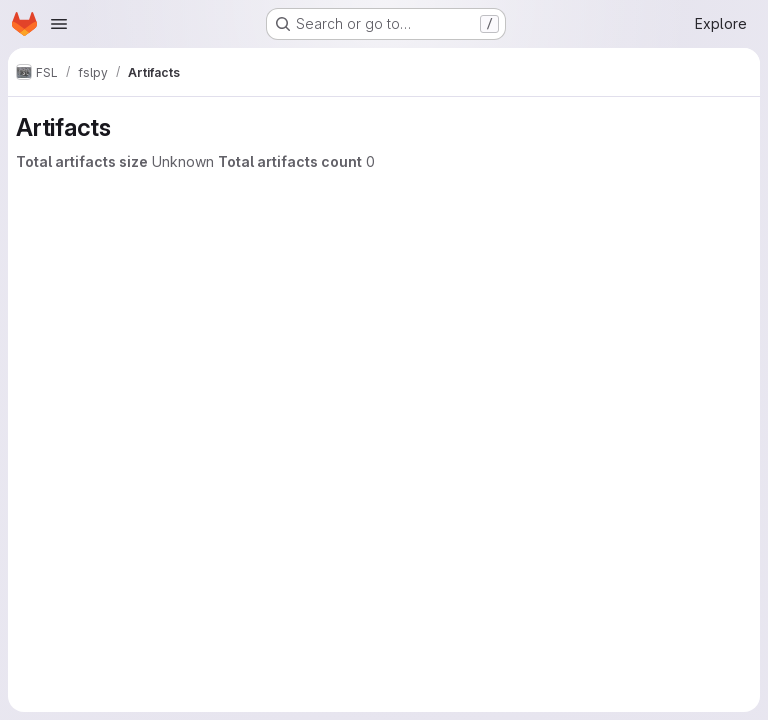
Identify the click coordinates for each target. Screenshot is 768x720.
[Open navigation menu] (59, 24)
